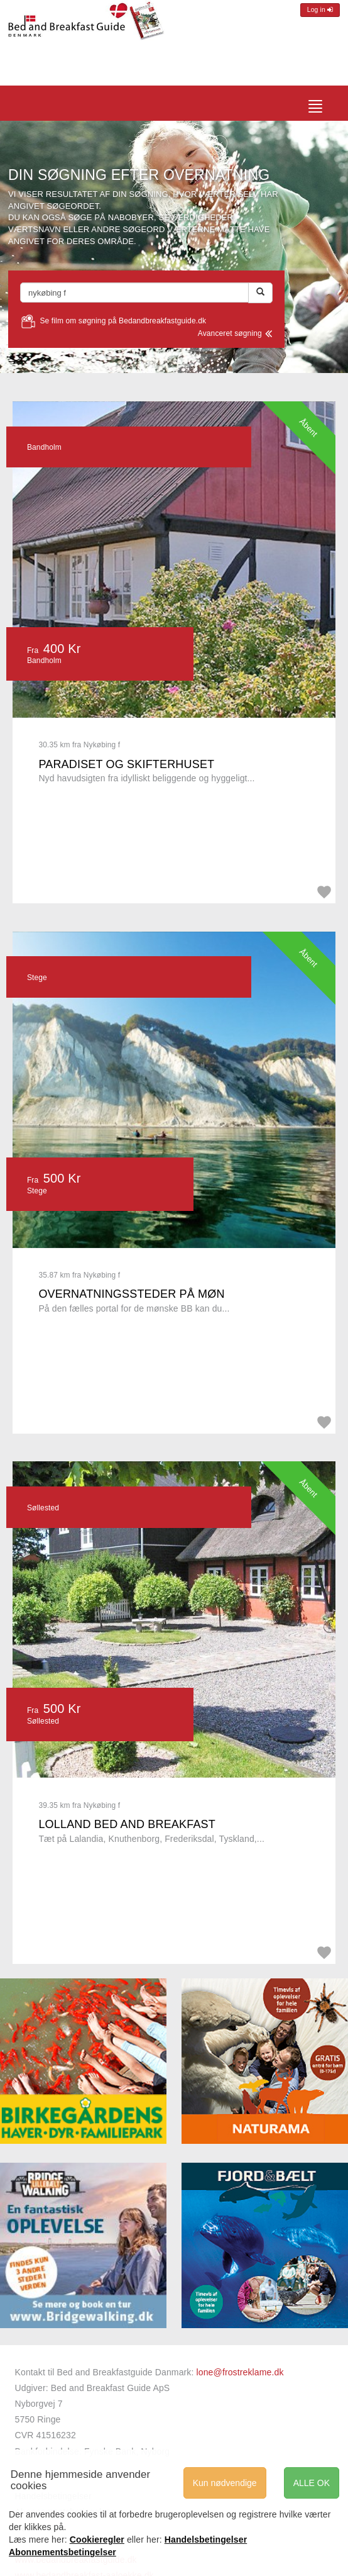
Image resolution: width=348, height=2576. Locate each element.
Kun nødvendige (225, 2483)
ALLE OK (311, 2483)
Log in (320, 9)
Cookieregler (97, 2539)
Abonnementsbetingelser (62, 2552)
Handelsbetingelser (206, 2539)
